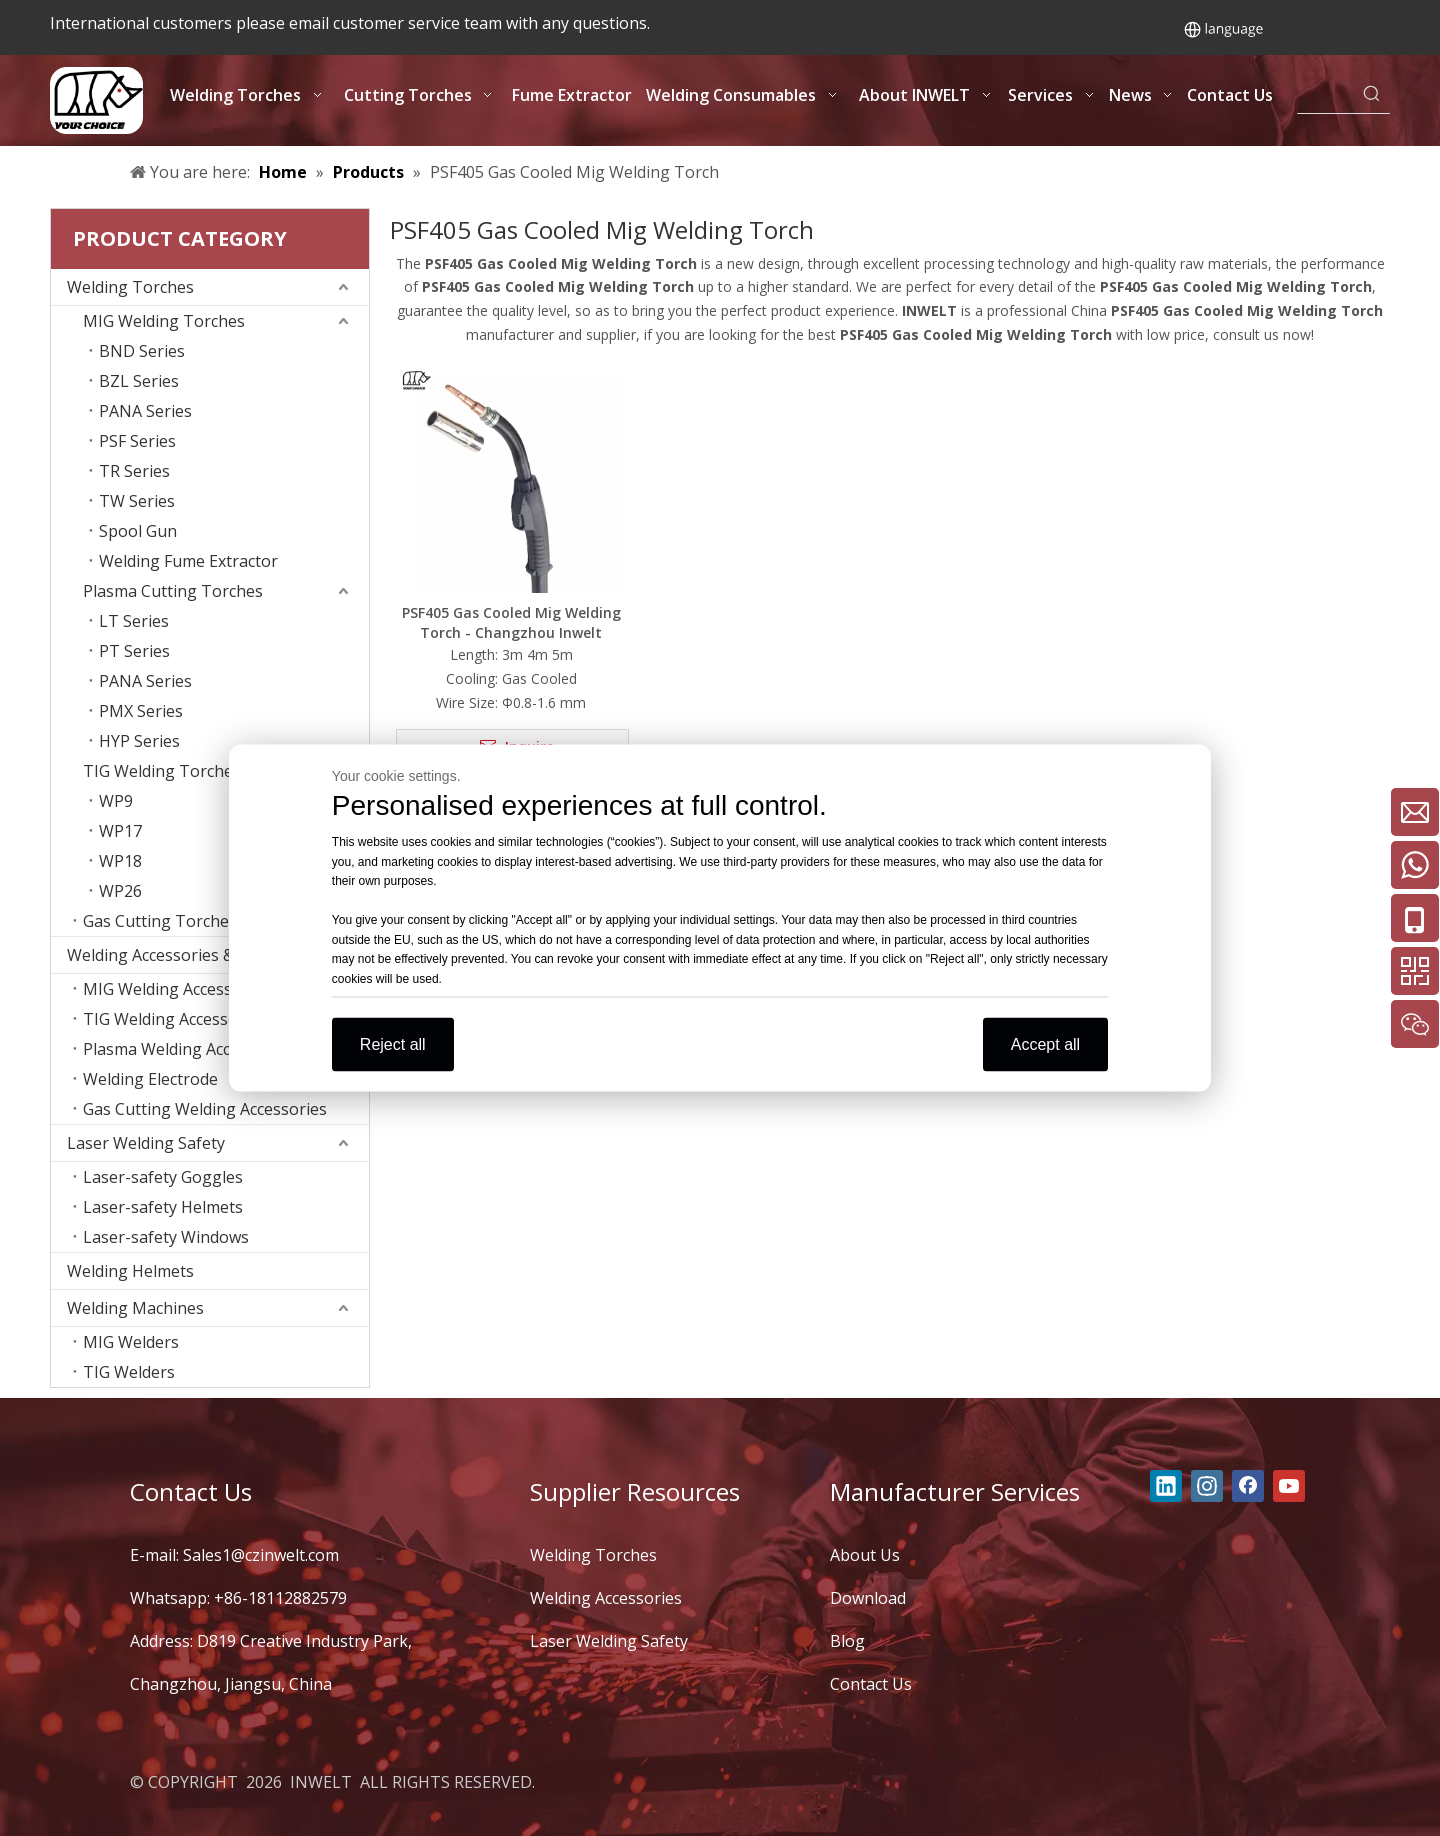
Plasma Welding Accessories (188, 1049)
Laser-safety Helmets (163, 1207)
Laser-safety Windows (166, 1237)
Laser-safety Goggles (163, 1177)
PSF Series (137, 441)
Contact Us (871, 1684)
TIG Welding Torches (162, 771)
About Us (865, 1555)
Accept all (1045, 1044)
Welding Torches (130, 287)
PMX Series (141, 711)
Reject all (393, 1044)
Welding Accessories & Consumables (203, 955)
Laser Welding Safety (146, 1143)
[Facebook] (1248, 1486)
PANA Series (145, 411)
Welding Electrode (150, 1079)
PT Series (134, 651)
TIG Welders (129, 1372)
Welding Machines (135, 1308)
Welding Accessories (606, 1598)
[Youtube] (1289, 1486)
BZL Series (139, 381)
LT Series (134, 621)
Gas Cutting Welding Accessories (205, 1109)
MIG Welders (131, 1342)
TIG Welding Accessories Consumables (226, 1019)
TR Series (134, 471)
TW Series (137, 501)
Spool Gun (138, 531)
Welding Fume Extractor (188, 561)
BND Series (142, 351)
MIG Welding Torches (164, 321)
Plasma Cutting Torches (173, 591)
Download (868, 1598)
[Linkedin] (1166, 1486)
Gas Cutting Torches (160, 921)
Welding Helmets (130, 1271)
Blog (847, 1641)
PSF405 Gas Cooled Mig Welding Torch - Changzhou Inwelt (511, 622)
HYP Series (139, 741)
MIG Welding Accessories (176, 989)
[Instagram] (1207, 1486)
